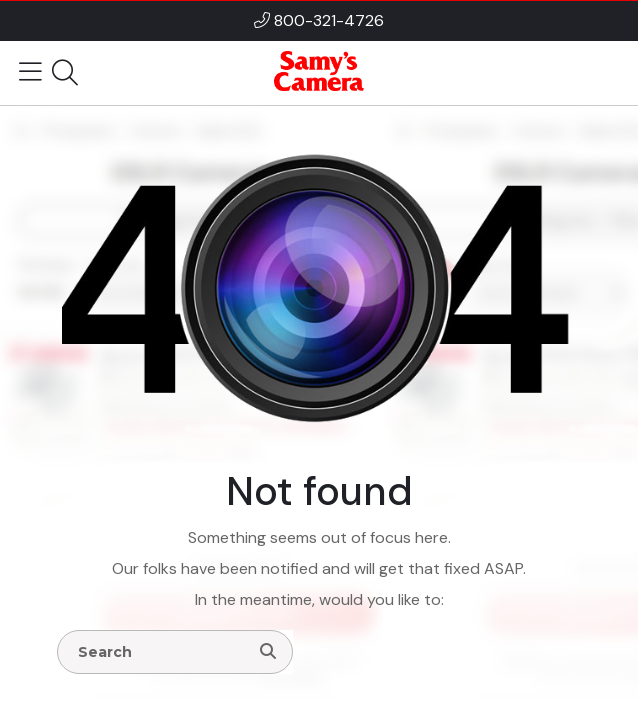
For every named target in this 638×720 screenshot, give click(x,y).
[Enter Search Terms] (160, 652)
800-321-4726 (329, 20)
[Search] (268, 652)
